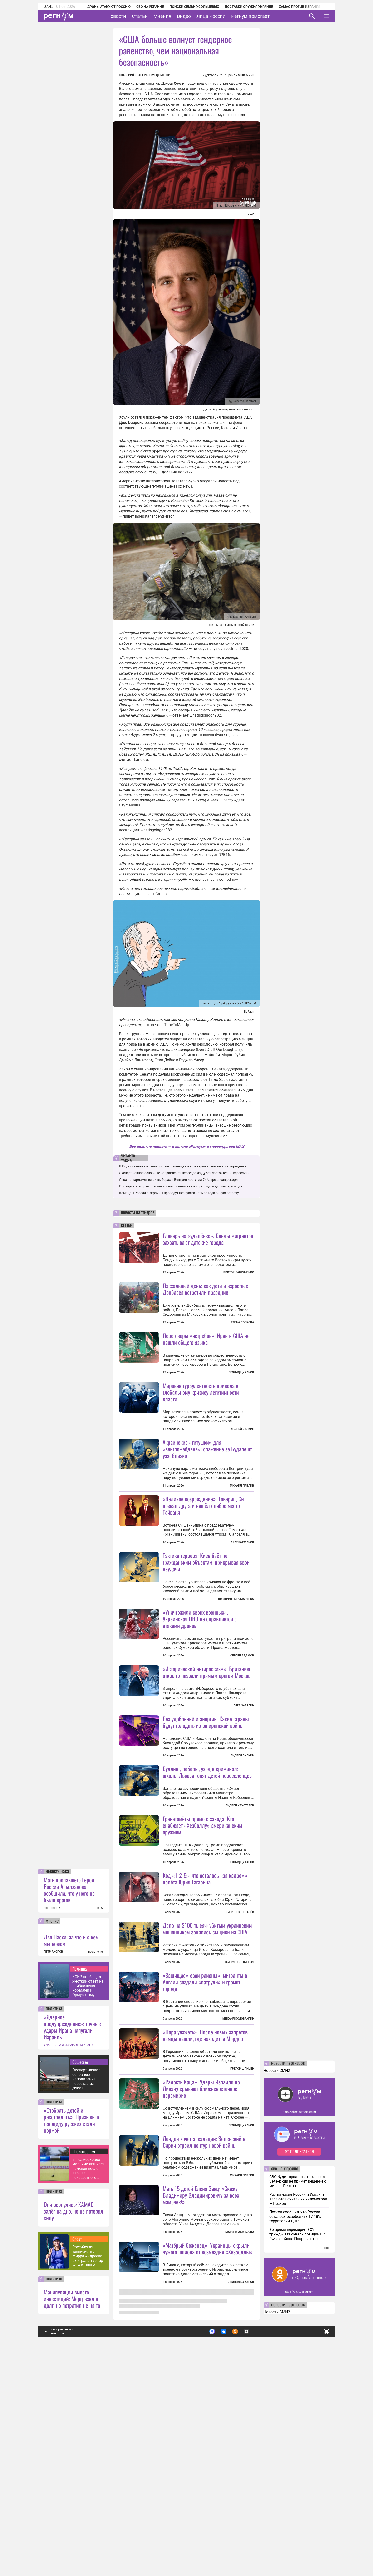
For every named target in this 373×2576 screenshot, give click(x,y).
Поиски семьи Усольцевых (188, 7)
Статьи (140, 16)
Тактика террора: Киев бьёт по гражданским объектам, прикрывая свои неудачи (206, 1647)
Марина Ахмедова (239, 2486)
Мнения (162, 16)
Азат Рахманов (242, 1584)
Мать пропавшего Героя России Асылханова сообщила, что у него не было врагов (69, 2109)
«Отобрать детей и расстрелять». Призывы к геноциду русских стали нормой (71, 2340)
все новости (52, 2127)
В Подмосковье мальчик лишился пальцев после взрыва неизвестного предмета (88, 2388)
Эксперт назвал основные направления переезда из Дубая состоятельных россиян (86, 2299)
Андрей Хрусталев (240, 1932)
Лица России (211, 16)
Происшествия (83, 2371)
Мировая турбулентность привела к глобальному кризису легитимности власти (201, 1434)
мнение (52, 2141)
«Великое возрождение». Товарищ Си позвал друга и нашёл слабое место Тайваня (203, 1548)
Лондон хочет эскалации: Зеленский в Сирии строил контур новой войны (204, 2353)
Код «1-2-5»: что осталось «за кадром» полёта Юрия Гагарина (205, 2048)
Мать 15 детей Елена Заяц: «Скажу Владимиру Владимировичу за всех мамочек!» (201, 2449)
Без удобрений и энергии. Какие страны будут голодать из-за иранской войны (206, 1849)
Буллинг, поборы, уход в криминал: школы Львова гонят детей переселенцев (207, 1899)
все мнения (96, 2171)
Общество (80, 2282)
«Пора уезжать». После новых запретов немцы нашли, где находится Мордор (205, 2247)
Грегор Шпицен (242, 2280)
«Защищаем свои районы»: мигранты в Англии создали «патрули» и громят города (205, 2151)
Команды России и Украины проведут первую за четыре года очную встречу (179, 1193)
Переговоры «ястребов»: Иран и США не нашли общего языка (206, 1338)
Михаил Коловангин (238, 2188)
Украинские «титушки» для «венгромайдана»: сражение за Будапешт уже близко (207, 1491)
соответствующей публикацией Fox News (155, 486)
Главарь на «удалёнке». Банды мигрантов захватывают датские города (208, 1239)
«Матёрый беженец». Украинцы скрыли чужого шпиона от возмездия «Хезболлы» (208, 2502)
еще (326, 2467)
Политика (80, 2188)
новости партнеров (137, 1213)
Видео (184, 16)
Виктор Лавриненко (238, 1272)
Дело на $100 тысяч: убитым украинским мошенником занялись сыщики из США (207, 2098)
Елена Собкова (242, 1322)
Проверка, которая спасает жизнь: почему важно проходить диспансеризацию (181, 1186)
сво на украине (284, 2389)
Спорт (77, 2459)
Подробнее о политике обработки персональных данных (255, 2549)
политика (54, 2228)
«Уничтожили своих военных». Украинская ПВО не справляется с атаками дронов (200, 1703)
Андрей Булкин (242, 1471)
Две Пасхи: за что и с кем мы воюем (71, 2160)
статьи (126, 1225)
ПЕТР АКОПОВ (53, 2171)
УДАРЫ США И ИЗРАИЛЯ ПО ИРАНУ (68, 2264)
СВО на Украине (143, 7)
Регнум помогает (250, 16)
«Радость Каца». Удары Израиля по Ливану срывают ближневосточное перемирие (201, 2300)
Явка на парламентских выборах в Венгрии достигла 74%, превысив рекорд (178, 1180)
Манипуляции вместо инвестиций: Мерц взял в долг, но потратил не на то (72, 2518)
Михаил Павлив (242, 1528)
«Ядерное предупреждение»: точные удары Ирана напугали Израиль (72, 2246)
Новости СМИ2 (277, 2290)
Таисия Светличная (239, 2131)
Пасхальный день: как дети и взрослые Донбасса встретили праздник (205, 1288)
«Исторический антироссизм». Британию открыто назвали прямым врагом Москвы (207, 1756)
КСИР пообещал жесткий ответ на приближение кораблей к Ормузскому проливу (87, 2205)
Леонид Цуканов (241, 1372)
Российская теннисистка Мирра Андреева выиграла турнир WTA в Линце (87, 2476)
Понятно (316, 2549)
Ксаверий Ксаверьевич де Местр (144, 75)
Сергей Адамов (242, 1740)
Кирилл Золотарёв (240, 2081)
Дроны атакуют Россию (102, 7)
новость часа (57, 2091)
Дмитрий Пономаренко (236, 1683)
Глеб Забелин (244, 1790)
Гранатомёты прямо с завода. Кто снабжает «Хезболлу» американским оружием (202, 1952)
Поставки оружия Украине (242, 7)
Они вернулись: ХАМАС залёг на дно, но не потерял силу (73, 2431)
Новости (116, 16)
